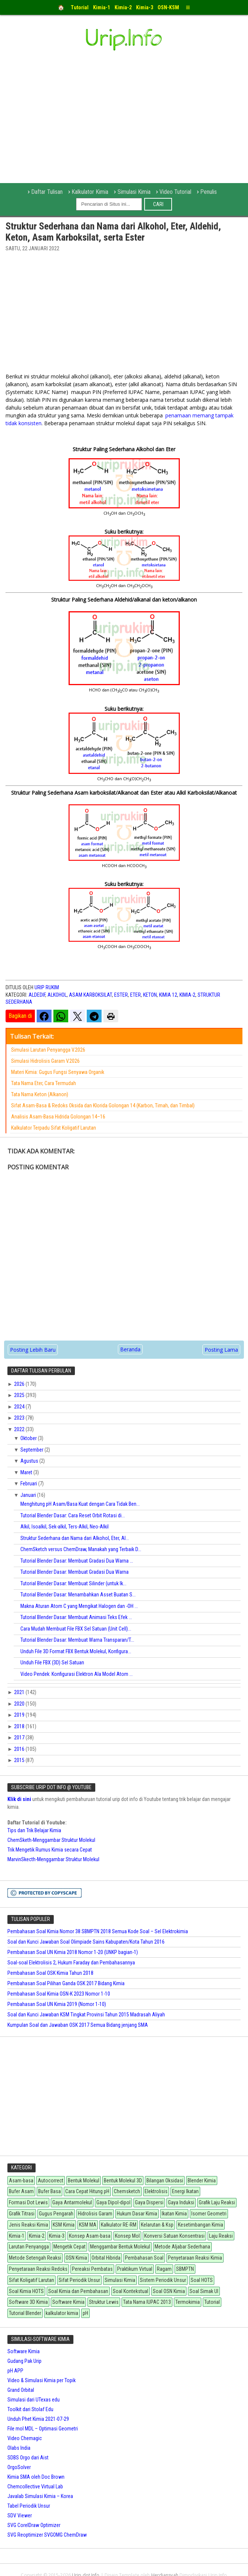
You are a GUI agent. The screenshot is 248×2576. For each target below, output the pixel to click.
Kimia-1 (16, 2236)
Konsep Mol (127, 2236)
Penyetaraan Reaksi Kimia (195, 2258)
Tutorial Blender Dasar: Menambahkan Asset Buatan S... (78, 1595)
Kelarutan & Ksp (157, 2225)
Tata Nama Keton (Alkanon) (39, 1094)
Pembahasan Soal (144, 2258)
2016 (20, 1749)
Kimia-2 (187, 995)
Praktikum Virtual (134, 2269)
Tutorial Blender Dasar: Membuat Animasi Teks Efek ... (76, 1617)
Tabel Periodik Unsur (28, 2506)
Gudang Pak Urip (24, 2361)
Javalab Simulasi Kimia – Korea (40, 2496)
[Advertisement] (124, 315)
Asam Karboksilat (90, 995)
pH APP (15, 2371)
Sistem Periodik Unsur (163, 2280)
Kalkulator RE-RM (118, 2225)
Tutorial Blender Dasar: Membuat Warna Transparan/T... (77, 1640)
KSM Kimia (64, 2225)
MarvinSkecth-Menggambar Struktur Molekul (53, 1859)
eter (135, 995)
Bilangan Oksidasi (164, 2180)
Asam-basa (21, 2180)
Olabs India (18, 2448)
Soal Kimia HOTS (26, 2291)
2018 (20, 1726)
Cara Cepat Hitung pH (87, 2191)
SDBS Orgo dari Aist (28, 2458)
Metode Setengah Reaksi (35, 2258)
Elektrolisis (156, 2191)
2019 (20, 1715)
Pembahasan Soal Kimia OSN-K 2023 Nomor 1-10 (58, 1994)
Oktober (29, 1438)
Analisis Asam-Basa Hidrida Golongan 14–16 (58, 1117)
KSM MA (87, 2225)
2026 (20, 1384)
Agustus (29, 1461)
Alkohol (57, 995)
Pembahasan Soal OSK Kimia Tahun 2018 (50, 1973)
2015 (20, 1760)
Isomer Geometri (208, 2214)
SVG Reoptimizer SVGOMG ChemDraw (47, 2535)
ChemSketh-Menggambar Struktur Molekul (51, 1840)
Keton (150, 995)
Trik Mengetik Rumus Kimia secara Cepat (49, 1850)
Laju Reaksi (221, 2236)
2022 (20, 1429)
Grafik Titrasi (21, 2214)
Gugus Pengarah (56, 2214)
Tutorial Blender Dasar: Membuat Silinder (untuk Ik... (73, 1583)
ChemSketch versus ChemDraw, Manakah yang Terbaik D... (80, 1549)
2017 (20, 1737)
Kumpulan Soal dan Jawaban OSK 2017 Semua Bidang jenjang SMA (77, 2025)
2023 (20, 1418)
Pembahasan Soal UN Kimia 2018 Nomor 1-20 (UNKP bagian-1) (72, 1952)
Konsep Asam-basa (89, 2236)
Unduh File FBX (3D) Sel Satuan (52, 1662)
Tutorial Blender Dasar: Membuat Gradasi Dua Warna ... (76, 1561)
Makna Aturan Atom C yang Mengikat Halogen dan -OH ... (79, 1606)
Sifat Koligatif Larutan (31, 2280)
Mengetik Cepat (69, 2247)
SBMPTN (185, 2269)
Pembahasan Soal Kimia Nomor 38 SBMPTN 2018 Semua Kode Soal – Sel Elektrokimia (97, 1931)
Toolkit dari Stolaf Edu (30, 2409)
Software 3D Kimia (28, 2302)
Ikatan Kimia (174, 2214)
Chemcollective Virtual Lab (35, 2486)
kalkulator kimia (62, 2313)
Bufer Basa (49, 2191)
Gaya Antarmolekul (72, 2202)
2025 (20, 1395)
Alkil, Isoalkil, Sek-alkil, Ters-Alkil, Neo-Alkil (64, 1527)
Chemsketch (127, 2191)
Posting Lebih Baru (33, 1349)
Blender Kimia (202, 2180)
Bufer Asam (21, 2191)
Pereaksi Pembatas (92, 2269)
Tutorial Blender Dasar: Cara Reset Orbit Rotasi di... (72, 1515)
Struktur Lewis (104, 2302)
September (32, 1450)
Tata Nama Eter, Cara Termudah (43, 1083)
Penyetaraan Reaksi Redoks (38, 2269)
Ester (121, 995)
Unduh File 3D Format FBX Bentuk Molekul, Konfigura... (75, 1651)
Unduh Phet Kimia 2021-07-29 (38, 2419)
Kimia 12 (168, 995)
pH (85, 2313)
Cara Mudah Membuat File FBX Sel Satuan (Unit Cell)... (75, 1629)
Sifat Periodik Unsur (79, 2280)
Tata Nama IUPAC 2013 (147, 2302)
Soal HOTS (202, 2280)
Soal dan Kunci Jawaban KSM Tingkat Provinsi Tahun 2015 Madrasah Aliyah (86, 2015)
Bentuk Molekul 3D (123, 2180)
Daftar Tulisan (47, 191)
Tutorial (212, 2302)
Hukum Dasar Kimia (137, 2214)
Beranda (130, 1349)
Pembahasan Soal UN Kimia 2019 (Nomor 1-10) (56, 2004)
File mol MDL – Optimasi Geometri (42, 2429)
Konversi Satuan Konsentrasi (174, 2236)
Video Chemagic (24, 2438)
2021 (20, 1692)
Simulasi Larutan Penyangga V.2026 (48, 1050)
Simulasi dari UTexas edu (33, 2400)
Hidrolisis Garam (95, 2214)
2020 (20, 1704)
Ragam (164, 2269)
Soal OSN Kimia (169, 2291)
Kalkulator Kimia (90, 191)
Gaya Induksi (181, 2202)
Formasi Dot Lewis (28, 2202)
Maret (26, 1472)
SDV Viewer (19, 2515)
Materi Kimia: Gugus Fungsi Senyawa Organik (57, 1072)
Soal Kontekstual (130, 2291)
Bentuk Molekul (83, 2180)
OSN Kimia (76, 2258)
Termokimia (187, 2302)
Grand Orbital (20, 2390)
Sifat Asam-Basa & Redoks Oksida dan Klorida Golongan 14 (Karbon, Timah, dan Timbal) (103, 1105)
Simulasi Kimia (134, 191)
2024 (20, 1407)
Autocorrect (50, 2180)
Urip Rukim (46, 987)
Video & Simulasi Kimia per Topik (41, 2380)
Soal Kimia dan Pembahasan (78, 2291)
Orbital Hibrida (106, 2258)
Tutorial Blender (25, 2313)
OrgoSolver (19, 2467)
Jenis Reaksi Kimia (28, 2225)
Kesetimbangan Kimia (200, 2225)
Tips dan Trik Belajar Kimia (34, 1830)
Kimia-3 (57, 2236)
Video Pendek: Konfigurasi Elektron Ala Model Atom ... (76, 1674)
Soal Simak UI (203, 2291)
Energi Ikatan (185, 2191)
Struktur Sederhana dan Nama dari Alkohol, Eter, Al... (74, 1538)
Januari (28, 1495)
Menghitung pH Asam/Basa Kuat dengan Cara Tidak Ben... (80, 1504)
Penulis (208, 191)
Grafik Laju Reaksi (217, 2202)
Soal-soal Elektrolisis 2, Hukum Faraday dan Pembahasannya (71, 1963)
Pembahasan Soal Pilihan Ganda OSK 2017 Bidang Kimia (66, 1983)
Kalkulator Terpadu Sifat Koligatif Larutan (53, 1128)
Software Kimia (68, 2302)
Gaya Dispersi (149, 2202)
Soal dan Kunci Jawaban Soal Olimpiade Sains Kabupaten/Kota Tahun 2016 (86, 1942)
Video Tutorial (175, 191)
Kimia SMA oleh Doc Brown (36, 2477)
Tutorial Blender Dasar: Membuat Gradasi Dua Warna (74, 1572)
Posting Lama (221, 1349)
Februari (29, 1483)
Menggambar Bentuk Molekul (120, 2247)
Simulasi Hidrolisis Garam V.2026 (45, 1061)
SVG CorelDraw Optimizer (33, 2525)
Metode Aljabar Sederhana (182, 2247)
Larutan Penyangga (29, 2247)
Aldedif (37, 995)
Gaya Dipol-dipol (113, 2202)
